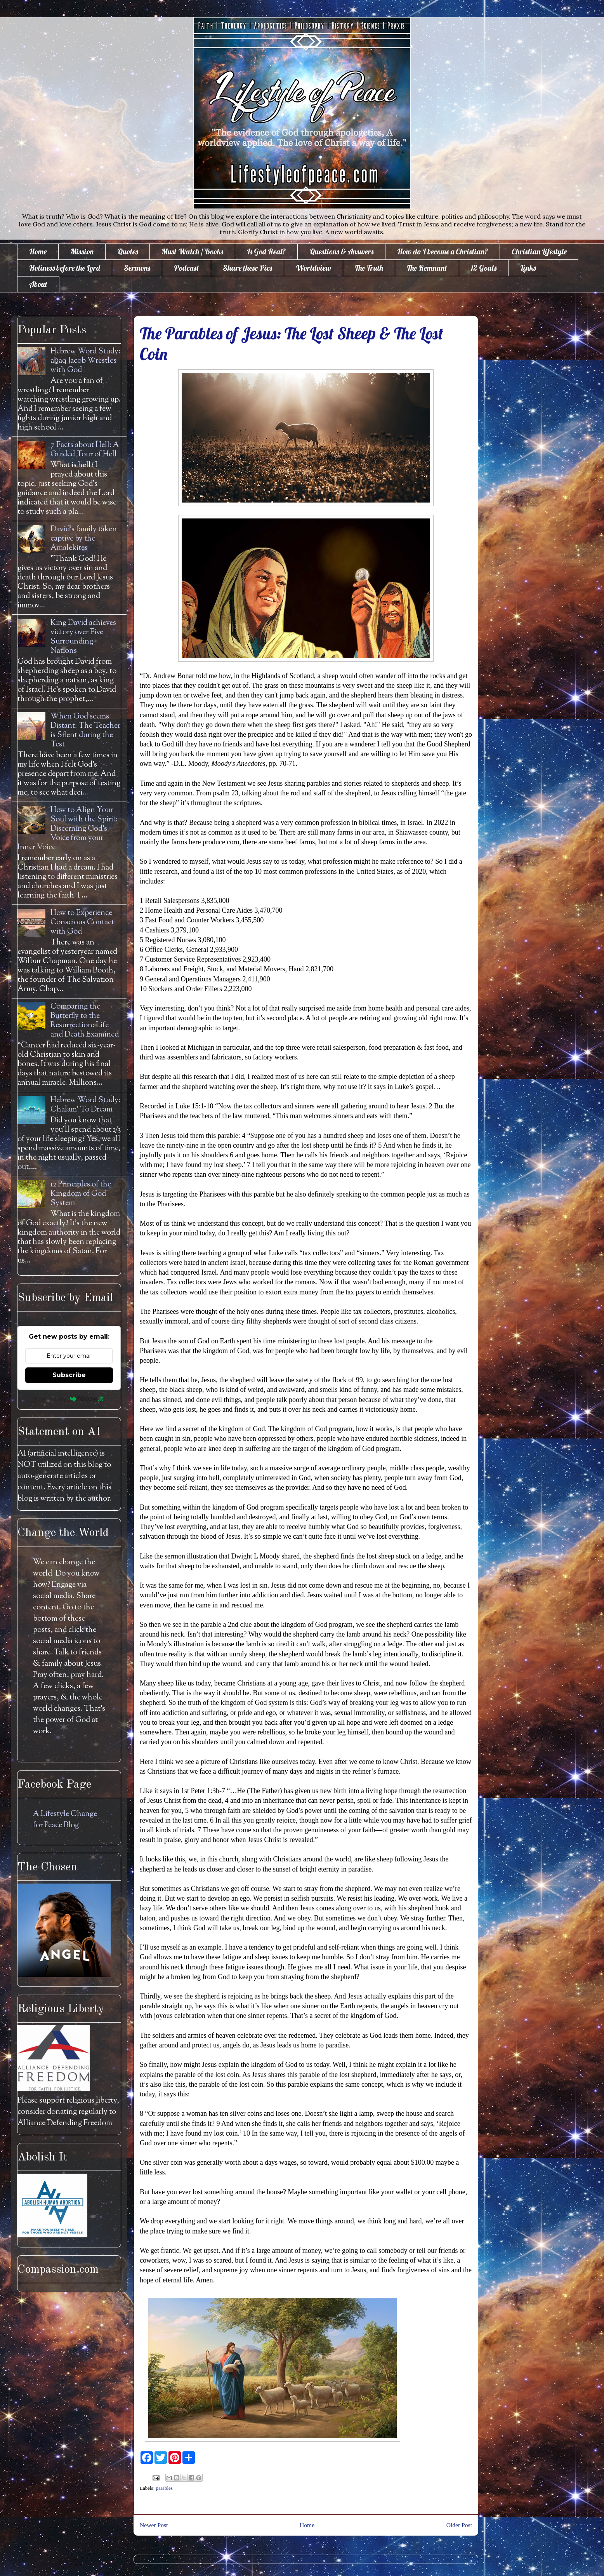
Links (528, 268)
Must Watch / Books (192, 251)
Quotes (127, 251)
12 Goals (483, 268)
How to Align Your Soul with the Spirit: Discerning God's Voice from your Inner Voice (67, 829)
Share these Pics (247, 268)
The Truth (369, 268)
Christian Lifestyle (539, 251)
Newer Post (154, 2525)
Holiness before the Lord (64, 268)
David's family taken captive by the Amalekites (83, 539)
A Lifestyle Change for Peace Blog (65, 1820)
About (38, 284)
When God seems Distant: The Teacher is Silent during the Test (85, 730)
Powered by (69, 1398)
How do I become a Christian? (442, 251)
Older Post (459, 2525)
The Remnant (427, 268)
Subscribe (69, 1375)
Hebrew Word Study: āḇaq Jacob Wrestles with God (85, 361)
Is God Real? (266, 251)
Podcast (186, 268)
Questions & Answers (341, 251)
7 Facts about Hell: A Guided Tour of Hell (84, 450)
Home (38, 251)
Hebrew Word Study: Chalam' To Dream (85, 1105)
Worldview (313, 268)
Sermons (137, 268)
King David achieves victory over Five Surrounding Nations (83, 637)
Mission (82, 251)
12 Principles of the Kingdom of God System (80, 1194)
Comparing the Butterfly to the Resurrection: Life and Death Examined (84, 1020)
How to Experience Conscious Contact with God (82, 923)
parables (164, 2488)
